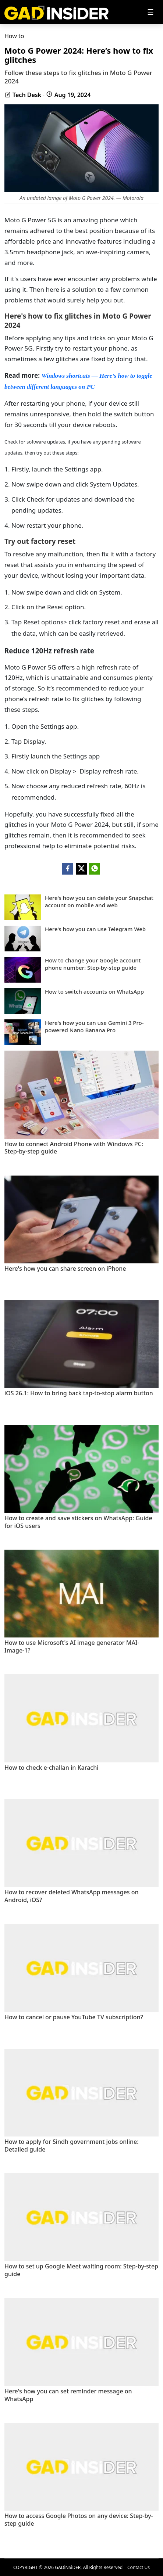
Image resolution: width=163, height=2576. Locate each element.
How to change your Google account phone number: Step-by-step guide (93, 964)
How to (14, 36)
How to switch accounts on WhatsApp (94, 991)
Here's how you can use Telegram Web (95, 929)
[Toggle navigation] (150, 12)
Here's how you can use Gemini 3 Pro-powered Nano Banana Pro (94, 1026)
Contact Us (138, 2567)
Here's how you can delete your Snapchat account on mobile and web (99, 901)
